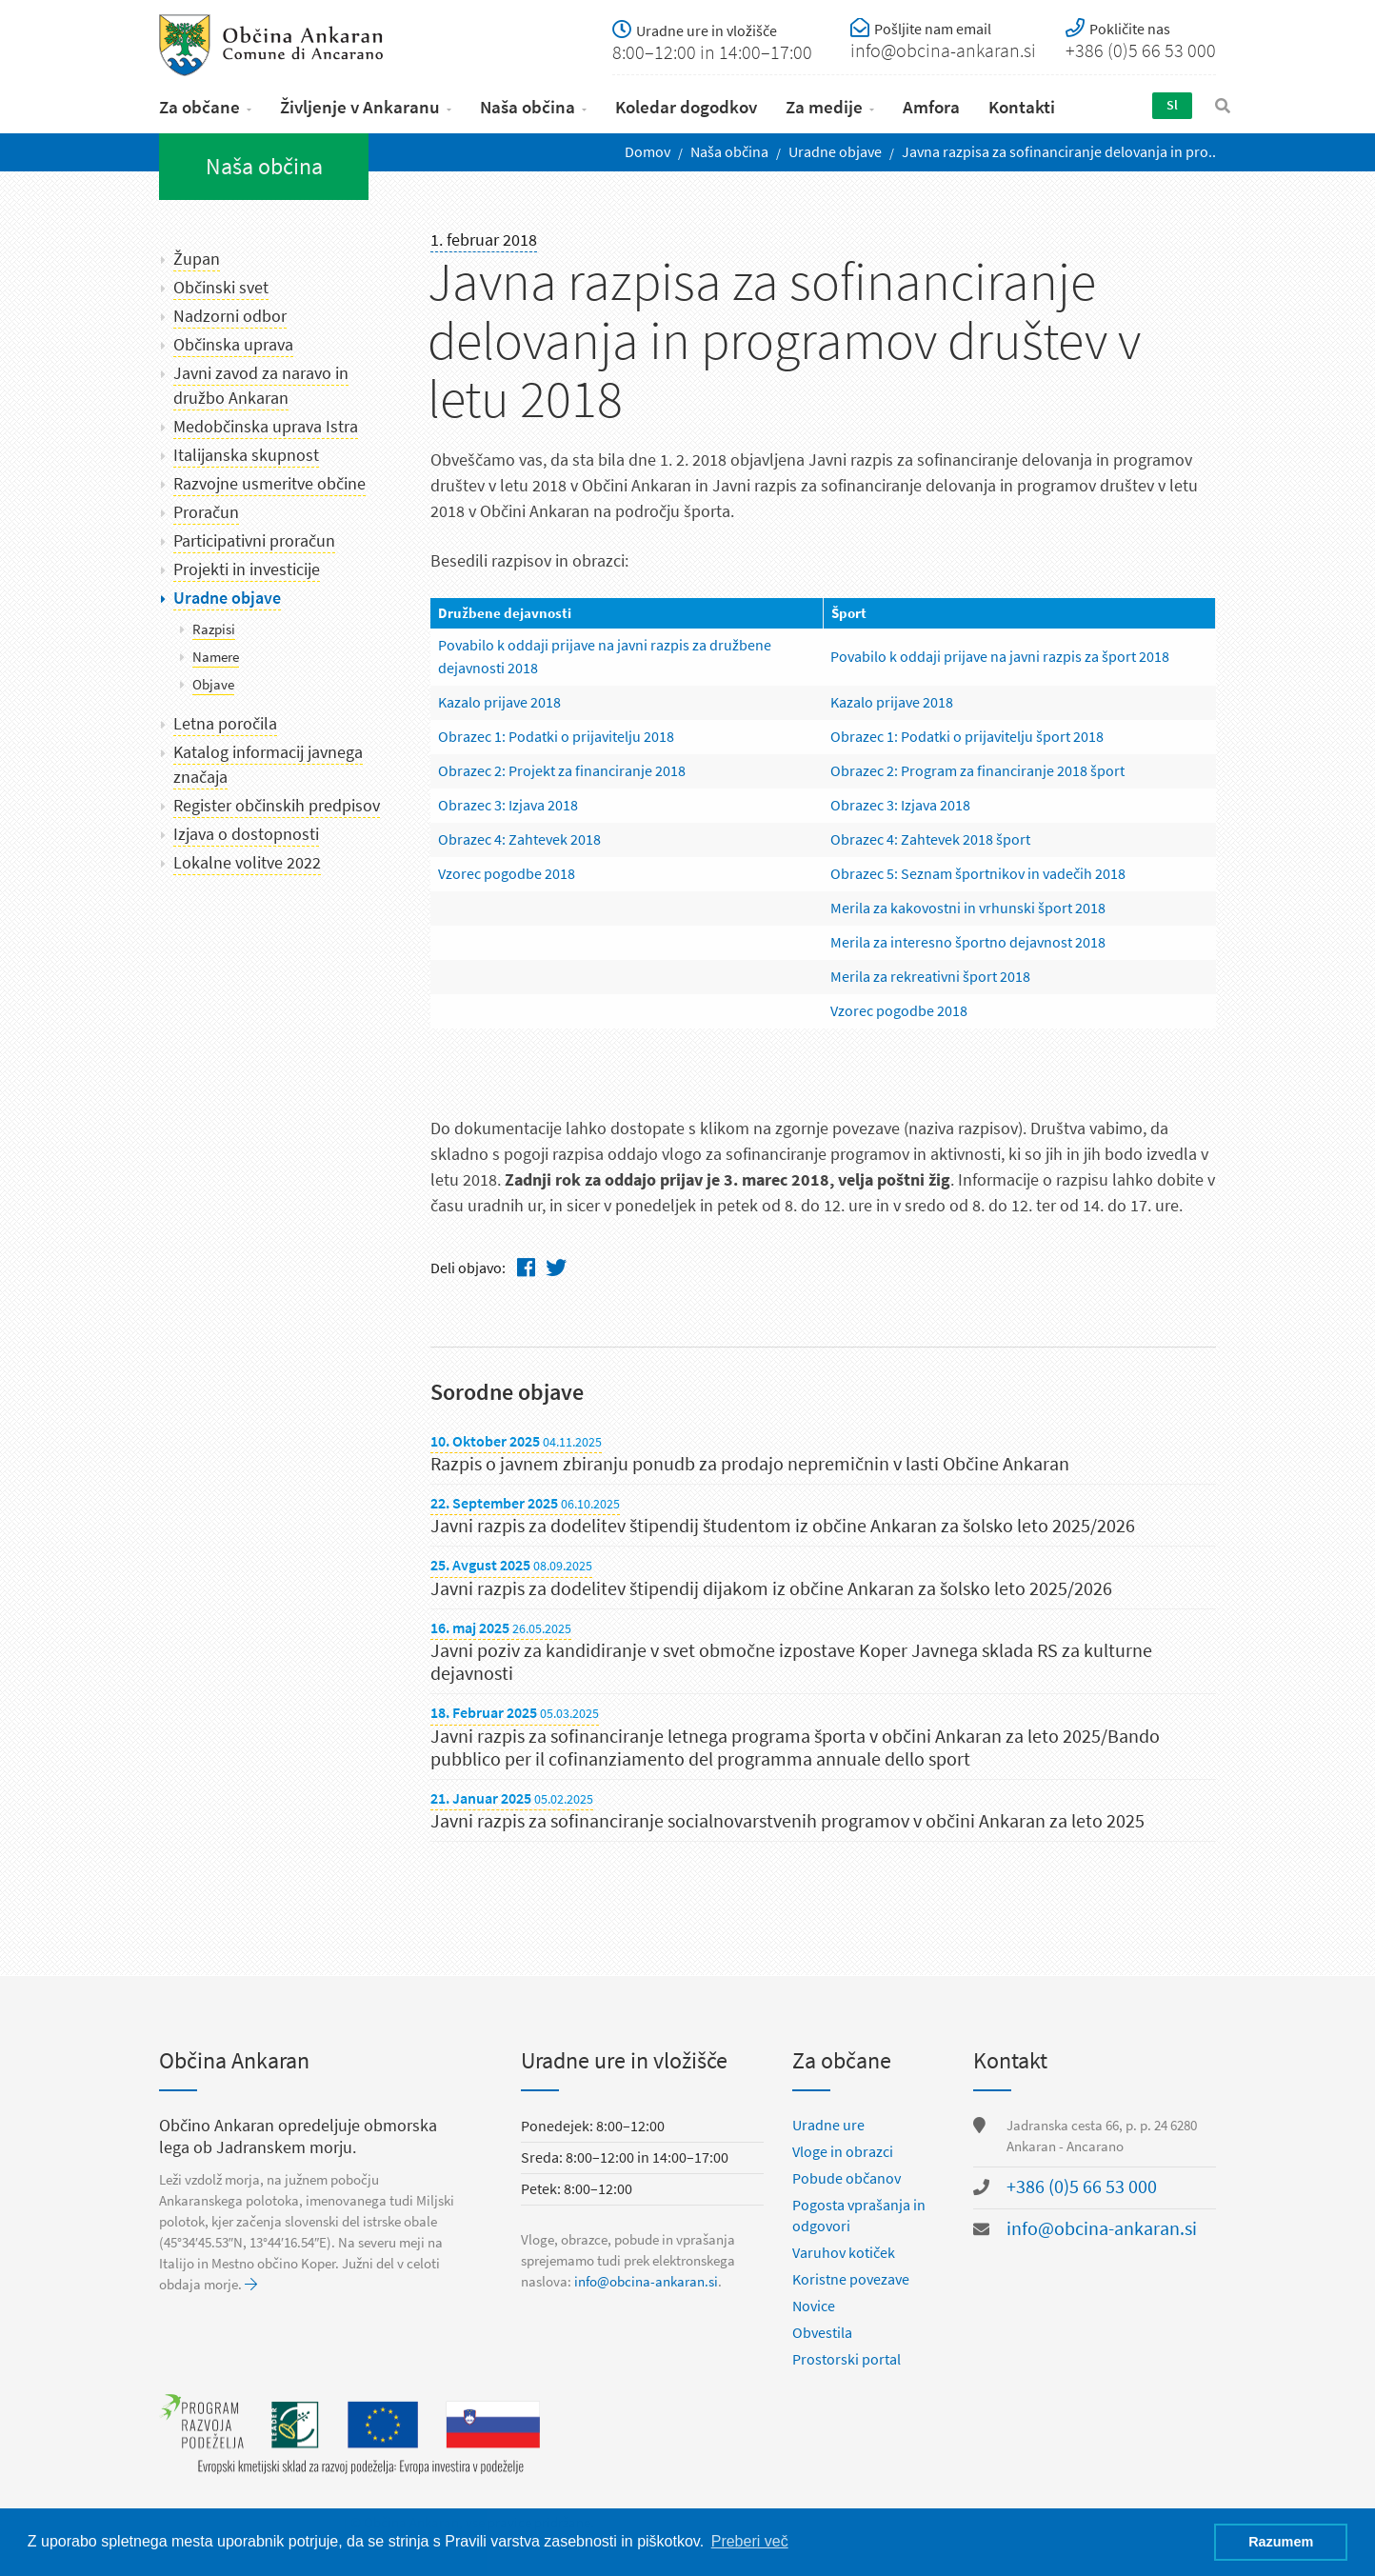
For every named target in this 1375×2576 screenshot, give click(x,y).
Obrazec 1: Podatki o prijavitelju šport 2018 (967, 732)
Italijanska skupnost (246, 451)
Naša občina (527, 103)
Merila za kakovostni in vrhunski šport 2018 (968, 903)
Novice (813, 2305)
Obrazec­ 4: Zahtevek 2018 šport (930, 835)
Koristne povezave (850, 2278)
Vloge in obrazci (842, 2151)
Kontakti (1021, 103)
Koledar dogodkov (686, 103)
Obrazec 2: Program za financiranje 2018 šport (977, 766)
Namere (215, 653)
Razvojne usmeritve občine (269, 480)
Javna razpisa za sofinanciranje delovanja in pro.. (1059, 148)
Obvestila (822, 2332)
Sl (1170, 101)
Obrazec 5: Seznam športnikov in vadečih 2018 (978, 869)
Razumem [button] (1280, 2541)
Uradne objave (835, 148)
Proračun (206, 508)
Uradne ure (828, 2124)
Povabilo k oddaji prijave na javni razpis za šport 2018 (999, 652)
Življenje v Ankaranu (360, 103)
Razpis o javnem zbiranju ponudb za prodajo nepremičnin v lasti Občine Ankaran (749, 1460)
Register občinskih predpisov (276, 801)
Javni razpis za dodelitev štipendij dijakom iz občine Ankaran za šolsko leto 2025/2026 (771, 1584)
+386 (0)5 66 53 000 (1081, 2186)
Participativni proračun (254, 537)
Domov (647, 148)
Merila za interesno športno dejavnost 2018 (968, 938)
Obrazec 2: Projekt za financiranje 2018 (562, 766)
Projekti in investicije (246, 565)
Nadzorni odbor (230, 312)
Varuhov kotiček (843, 2252)
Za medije (824, 103)
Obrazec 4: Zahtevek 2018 (519, 835)
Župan (196, 255)
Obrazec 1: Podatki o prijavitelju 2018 (556, 732)
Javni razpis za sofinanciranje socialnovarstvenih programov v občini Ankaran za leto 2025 (787, 1817)
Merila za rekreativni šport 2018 (930, 972)
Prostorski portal (846, 2358)
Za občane (199, 103)
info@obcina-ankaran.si (646, 2280)
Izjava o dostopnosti (246, 830)
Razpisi (213, 625)
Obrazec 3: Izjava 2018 (508, 800)
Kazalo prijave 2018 (499, 698)
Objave (213, 680)
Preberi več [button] (749, 2541)
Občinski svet (221, 283)
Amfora (931, 103)
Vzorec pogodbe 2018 (506, 869)
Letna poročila (225, 720)
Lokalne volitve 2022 (247, 859)
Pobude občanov (846, 2177)
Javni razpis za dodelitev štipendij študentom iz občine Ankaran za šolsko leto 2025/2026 (782, 1522)
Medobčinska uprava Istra (265, 422)
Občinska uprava (233, 340)
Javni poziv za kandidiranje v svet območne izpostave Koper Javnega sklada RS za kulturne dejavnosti (791, 1658)
